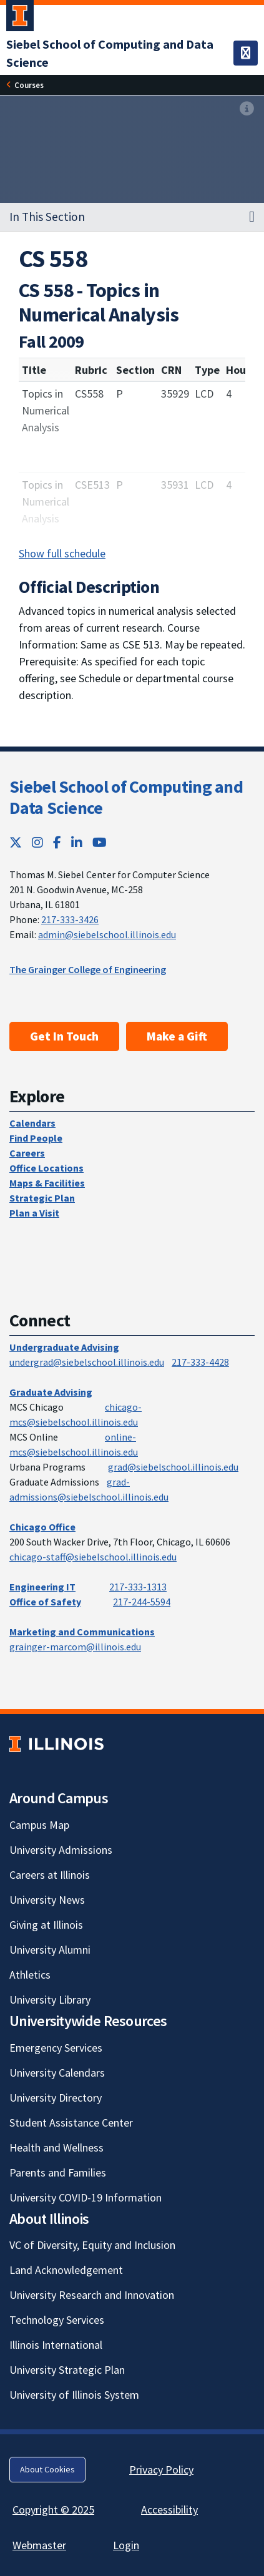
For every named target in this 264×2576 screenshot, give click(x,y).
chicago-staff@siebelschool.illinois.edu (93, 1556)
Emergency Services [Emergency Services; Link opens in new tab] (55, 2047)
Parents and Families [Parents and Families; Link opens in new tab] (57, 2172)
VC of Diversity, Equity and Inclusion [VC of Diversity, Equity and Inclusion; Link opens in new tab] (92, 2245)
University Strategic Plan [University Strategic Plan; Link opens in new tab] (67, 2370)
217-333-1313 (138, 1586)
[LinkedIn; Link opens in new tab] (76, 842)
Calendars (32, 1123)
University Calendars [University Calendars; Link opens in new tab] (57, 2072)
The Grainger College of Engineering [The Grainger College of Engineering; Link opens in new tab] (87, 969)
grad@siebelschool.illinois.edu (173, 1467)
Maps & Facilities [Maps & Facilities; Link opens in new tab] (47, 1183)
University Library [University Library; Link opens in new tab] (49, 1999)
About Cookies (47, 2469)
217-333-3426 (70, 919)
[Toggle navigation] (245, 53)
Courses (29, 85)
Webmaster (39, 2545)
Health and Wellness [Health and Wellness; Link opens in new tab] (56, 2147)
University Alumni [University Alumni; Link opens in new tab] (49, 1949)
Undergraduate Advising (64, 1347)
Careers (27, 1153)
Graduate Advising (50, 1392)
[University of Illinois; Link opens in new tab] (56, 1744)
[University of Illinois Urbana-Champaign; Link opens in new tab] (20, 18)
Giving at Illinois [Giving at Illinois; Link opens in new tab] (46, 1924)
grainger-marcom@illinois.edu (75, 1646)
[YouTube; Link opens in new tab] (99, 842)
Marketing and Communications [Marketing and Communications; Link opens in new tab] (82, 1631)
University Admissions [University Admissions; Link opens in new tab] (60, 1850)
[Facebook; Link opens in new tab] (57, 842)
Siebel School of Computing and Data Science (126, 797)
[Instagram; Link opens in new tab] (37, 842)
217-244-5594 (141, 1601)
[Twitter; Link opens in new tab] (15, 842)
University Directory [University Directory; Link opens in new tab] (55, 2097)
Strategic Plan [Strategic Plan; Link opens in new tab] (42, 1198)
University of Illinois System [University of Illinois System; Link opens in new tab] (74, 2394)
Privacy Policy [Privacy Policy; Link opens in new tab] (161, 2469)
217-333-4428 (200, 1362)
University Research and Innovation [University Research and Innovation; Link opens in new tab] (91, 2295)
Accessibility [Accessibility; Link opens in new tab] (169, 2509)
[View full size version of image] (247, 108)
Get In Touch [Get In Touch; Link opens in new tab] (64, 1036)
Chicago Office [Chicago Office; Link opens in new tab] (42, 1527)
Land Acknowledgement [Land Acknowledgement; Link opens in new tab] (66, 2270)
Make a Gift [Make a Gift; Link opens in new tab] (177, 1036)
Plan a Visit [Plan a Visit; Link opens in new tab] (34, 1213)
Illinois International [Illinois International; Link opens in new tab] (55, 2345)
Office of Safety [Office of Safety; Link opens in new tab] (45, 1601)
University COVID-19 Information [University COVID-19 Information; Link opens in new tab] (85, 2197)
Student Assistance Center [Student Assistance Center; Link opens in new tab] (71, 2122)
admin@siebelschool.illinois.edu (107, 934)
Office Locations (46, 1168)
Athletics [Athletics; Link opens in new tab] (30, 1974)
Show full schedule (62, 553)
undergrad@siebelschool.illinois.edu (86, 1362)
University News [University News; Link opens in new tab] (47, 1900)
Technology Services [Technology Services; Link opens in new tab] (56, 2320)
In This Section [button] (47, 216)
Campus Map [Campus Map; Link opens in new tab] (39, 1825)
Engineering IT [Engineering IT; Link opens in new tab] (42, 1586)
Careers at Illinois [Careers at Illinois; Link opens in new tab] (49, 1875)
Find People (35, 1138)
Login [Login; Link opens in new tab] (126, 2545)
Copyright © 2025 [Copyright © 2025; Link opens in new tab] (53, 2509)
